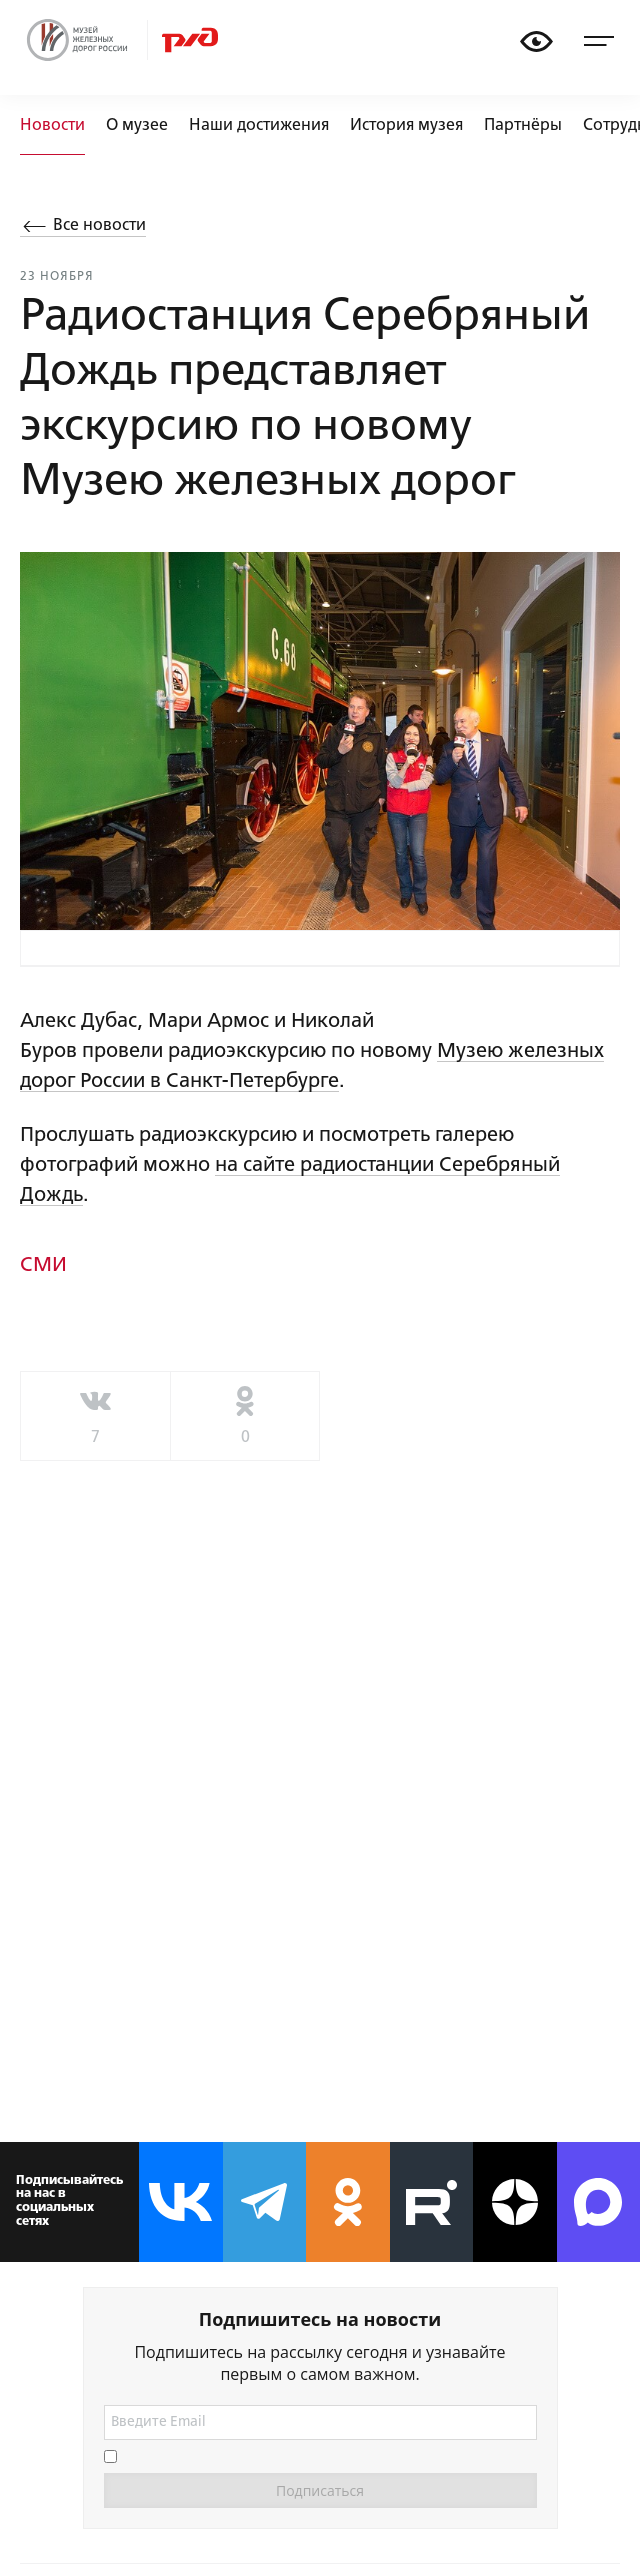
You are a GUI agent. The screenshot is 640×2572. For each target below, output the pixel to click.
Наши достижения (259, 126)
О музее (137, 126)
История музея (406, 126)
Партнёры (523, 126)
